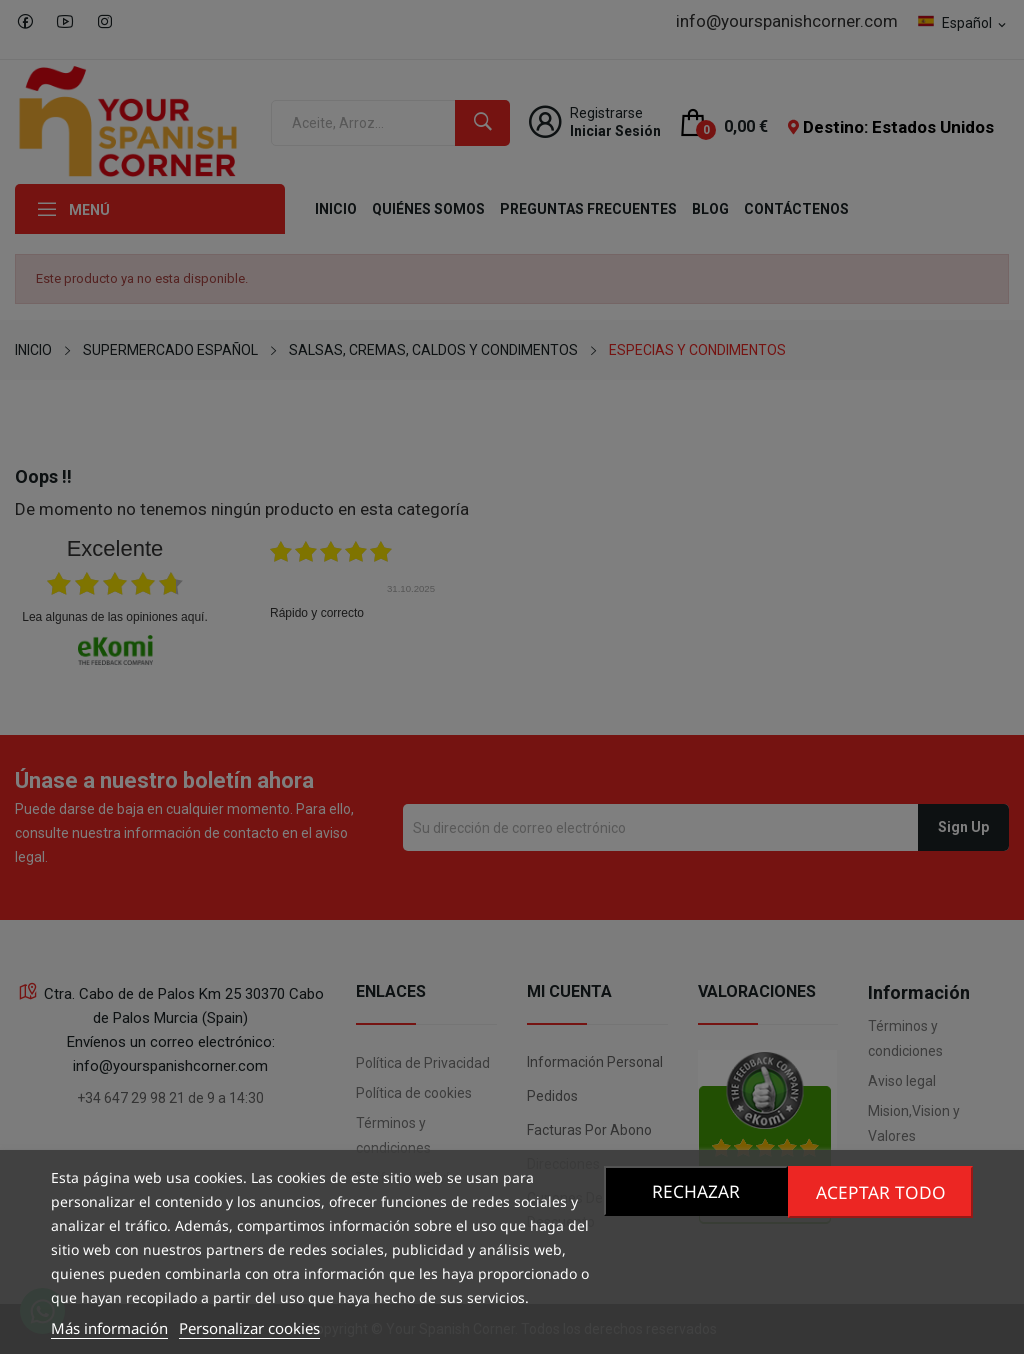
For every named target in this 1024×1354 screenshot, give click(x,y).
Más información (109, 1328)
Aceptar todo (882, 1191)
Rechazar (694, 1191)
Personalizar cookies (249, 1328)
